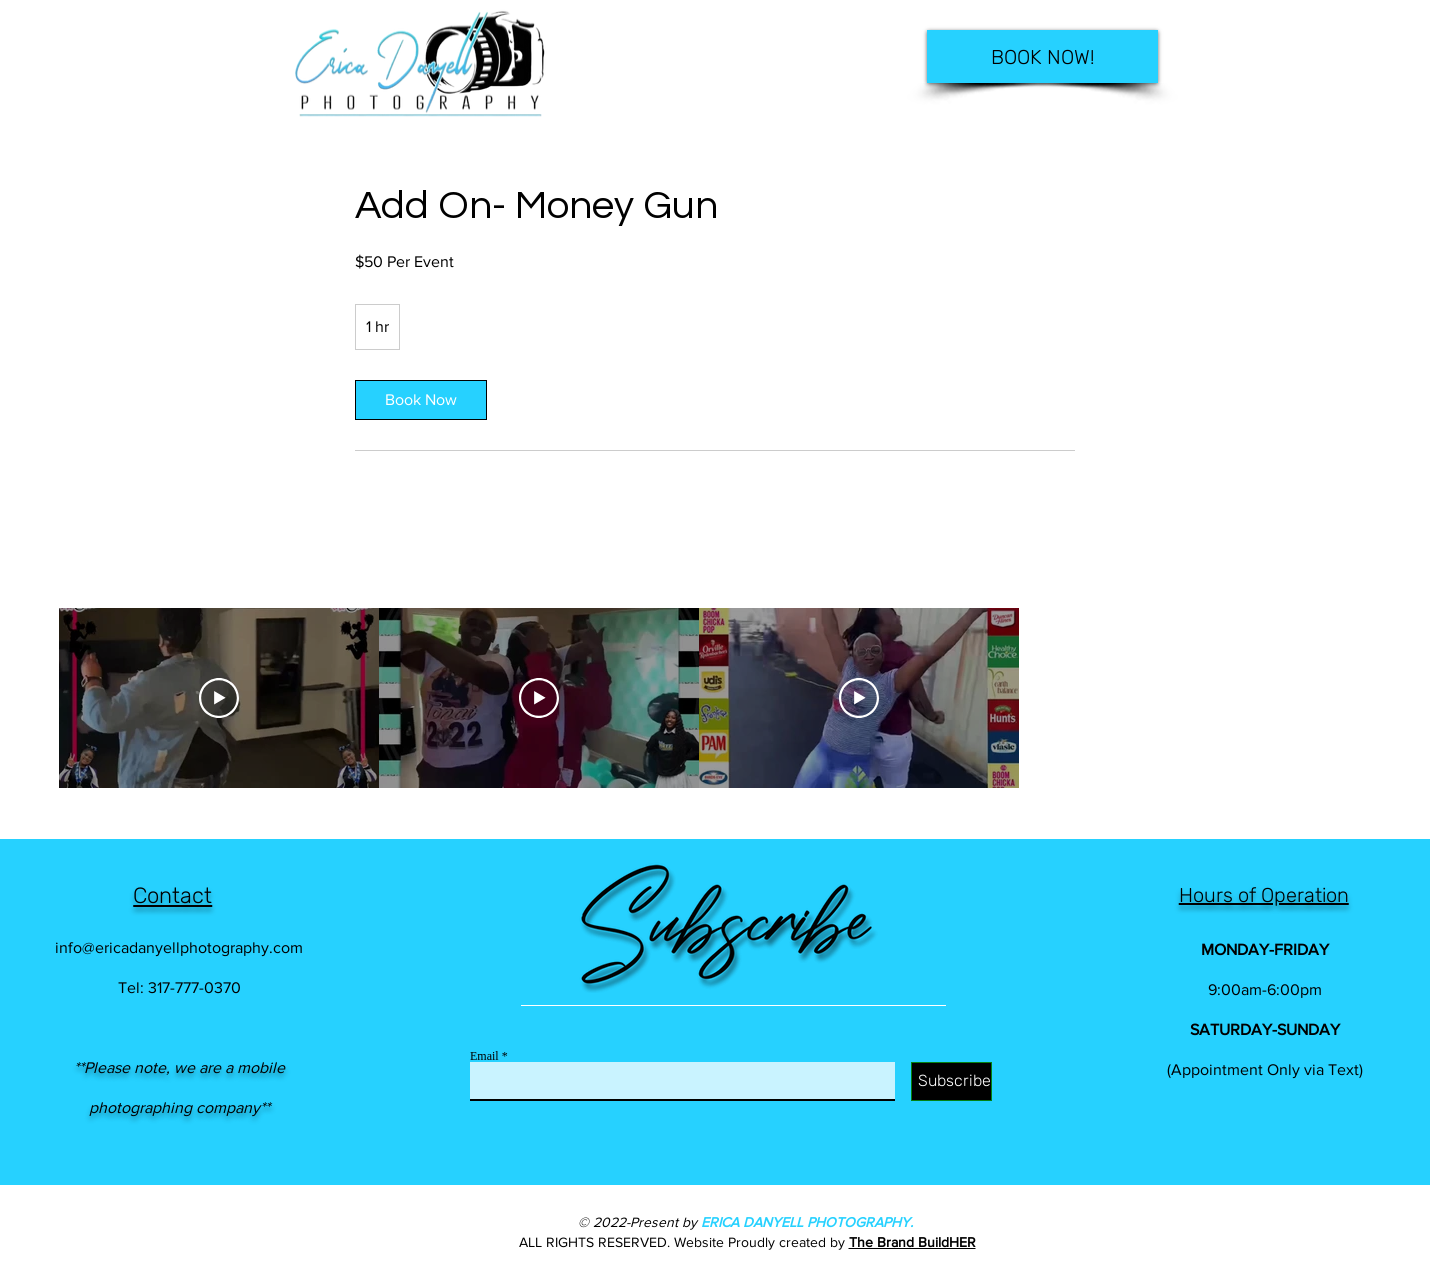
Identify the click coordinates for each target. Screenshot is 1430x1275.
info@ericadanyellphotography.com (179, 947)
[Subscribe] (951, 1081)
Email (484, 1056)
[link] (421, 400)
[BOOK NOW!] (1042, 56)
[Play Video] (219, 698)
